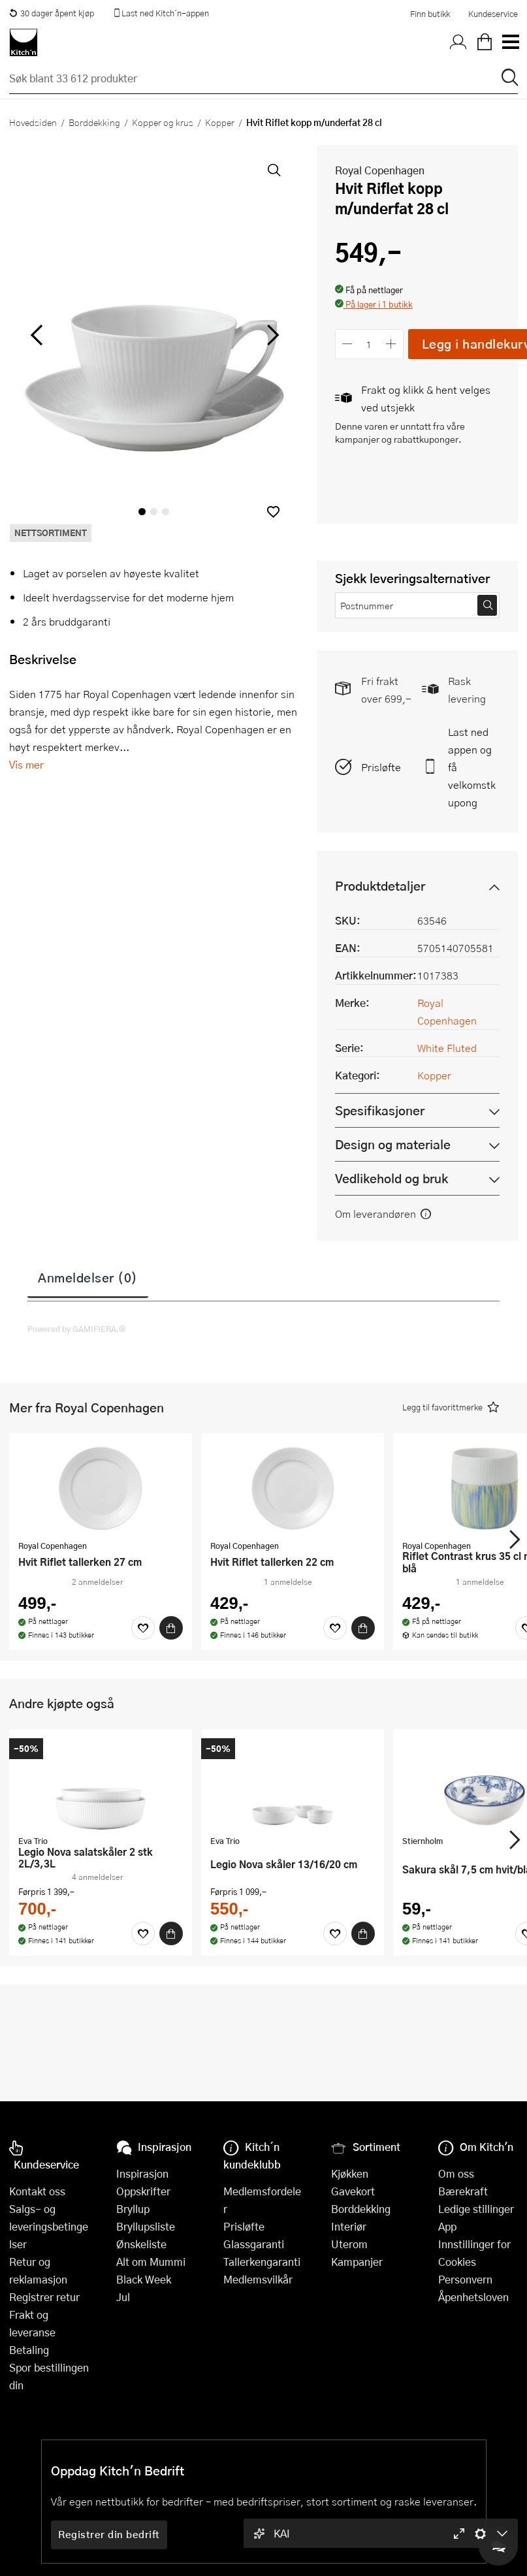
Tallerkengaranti (261, 2261)
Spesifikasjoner (379, 1110)
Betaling (29, 2349)
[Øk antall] (391, 344)
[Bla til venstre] (36, 335)
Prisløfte (381, 766)
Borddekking (94, 122)
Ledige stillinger (476, 2208)
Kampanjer (357, 2261)
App (447, 2226)
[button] (273, 511)
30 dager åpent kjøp (51, 13)
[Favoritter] (143, 1628)
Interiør (348, 2226)
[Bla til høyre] (271, 335)
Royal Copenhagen (379, 170)
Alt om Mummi (150, 2261)
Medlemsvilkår (258, 2279)
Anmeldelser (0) (88, 1277)
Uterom (349, 2243)
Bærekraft (463, 2191)
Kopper (219, 122)
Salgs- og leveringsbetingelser (48, 2226)
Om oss (456, 2173)
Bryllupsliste (145, 2226)
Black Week (143, 2279)
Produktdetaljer (380, 885)
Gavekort (353, 2191)
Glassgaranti (253, 2243)
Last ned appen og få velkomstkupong (472, 767)
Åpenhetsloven (473, 2296)
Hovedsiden (33, 122)
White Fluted (447, 1047)
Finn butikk (430, 14)
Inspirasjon (142, 2173)
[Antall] (369, 344)
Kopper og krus (162, 122)
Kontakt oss (37, 2191)
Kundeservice (493, 14)
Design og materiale (393, 1144)
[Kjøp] (171, 1628)
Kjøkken (349, 2173)
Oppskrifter (143, 2191)
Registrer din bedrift (109, 2534)
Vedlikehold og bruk (391, 1178)
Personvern (465, 2279)
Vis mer (26, 764)
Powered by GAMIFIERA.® (76, 1329)
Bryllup (133, 2208)
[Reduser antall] (348, 344)
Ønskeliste (141, 2243)
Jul (123, 2296)
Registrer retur (44, 2296)
